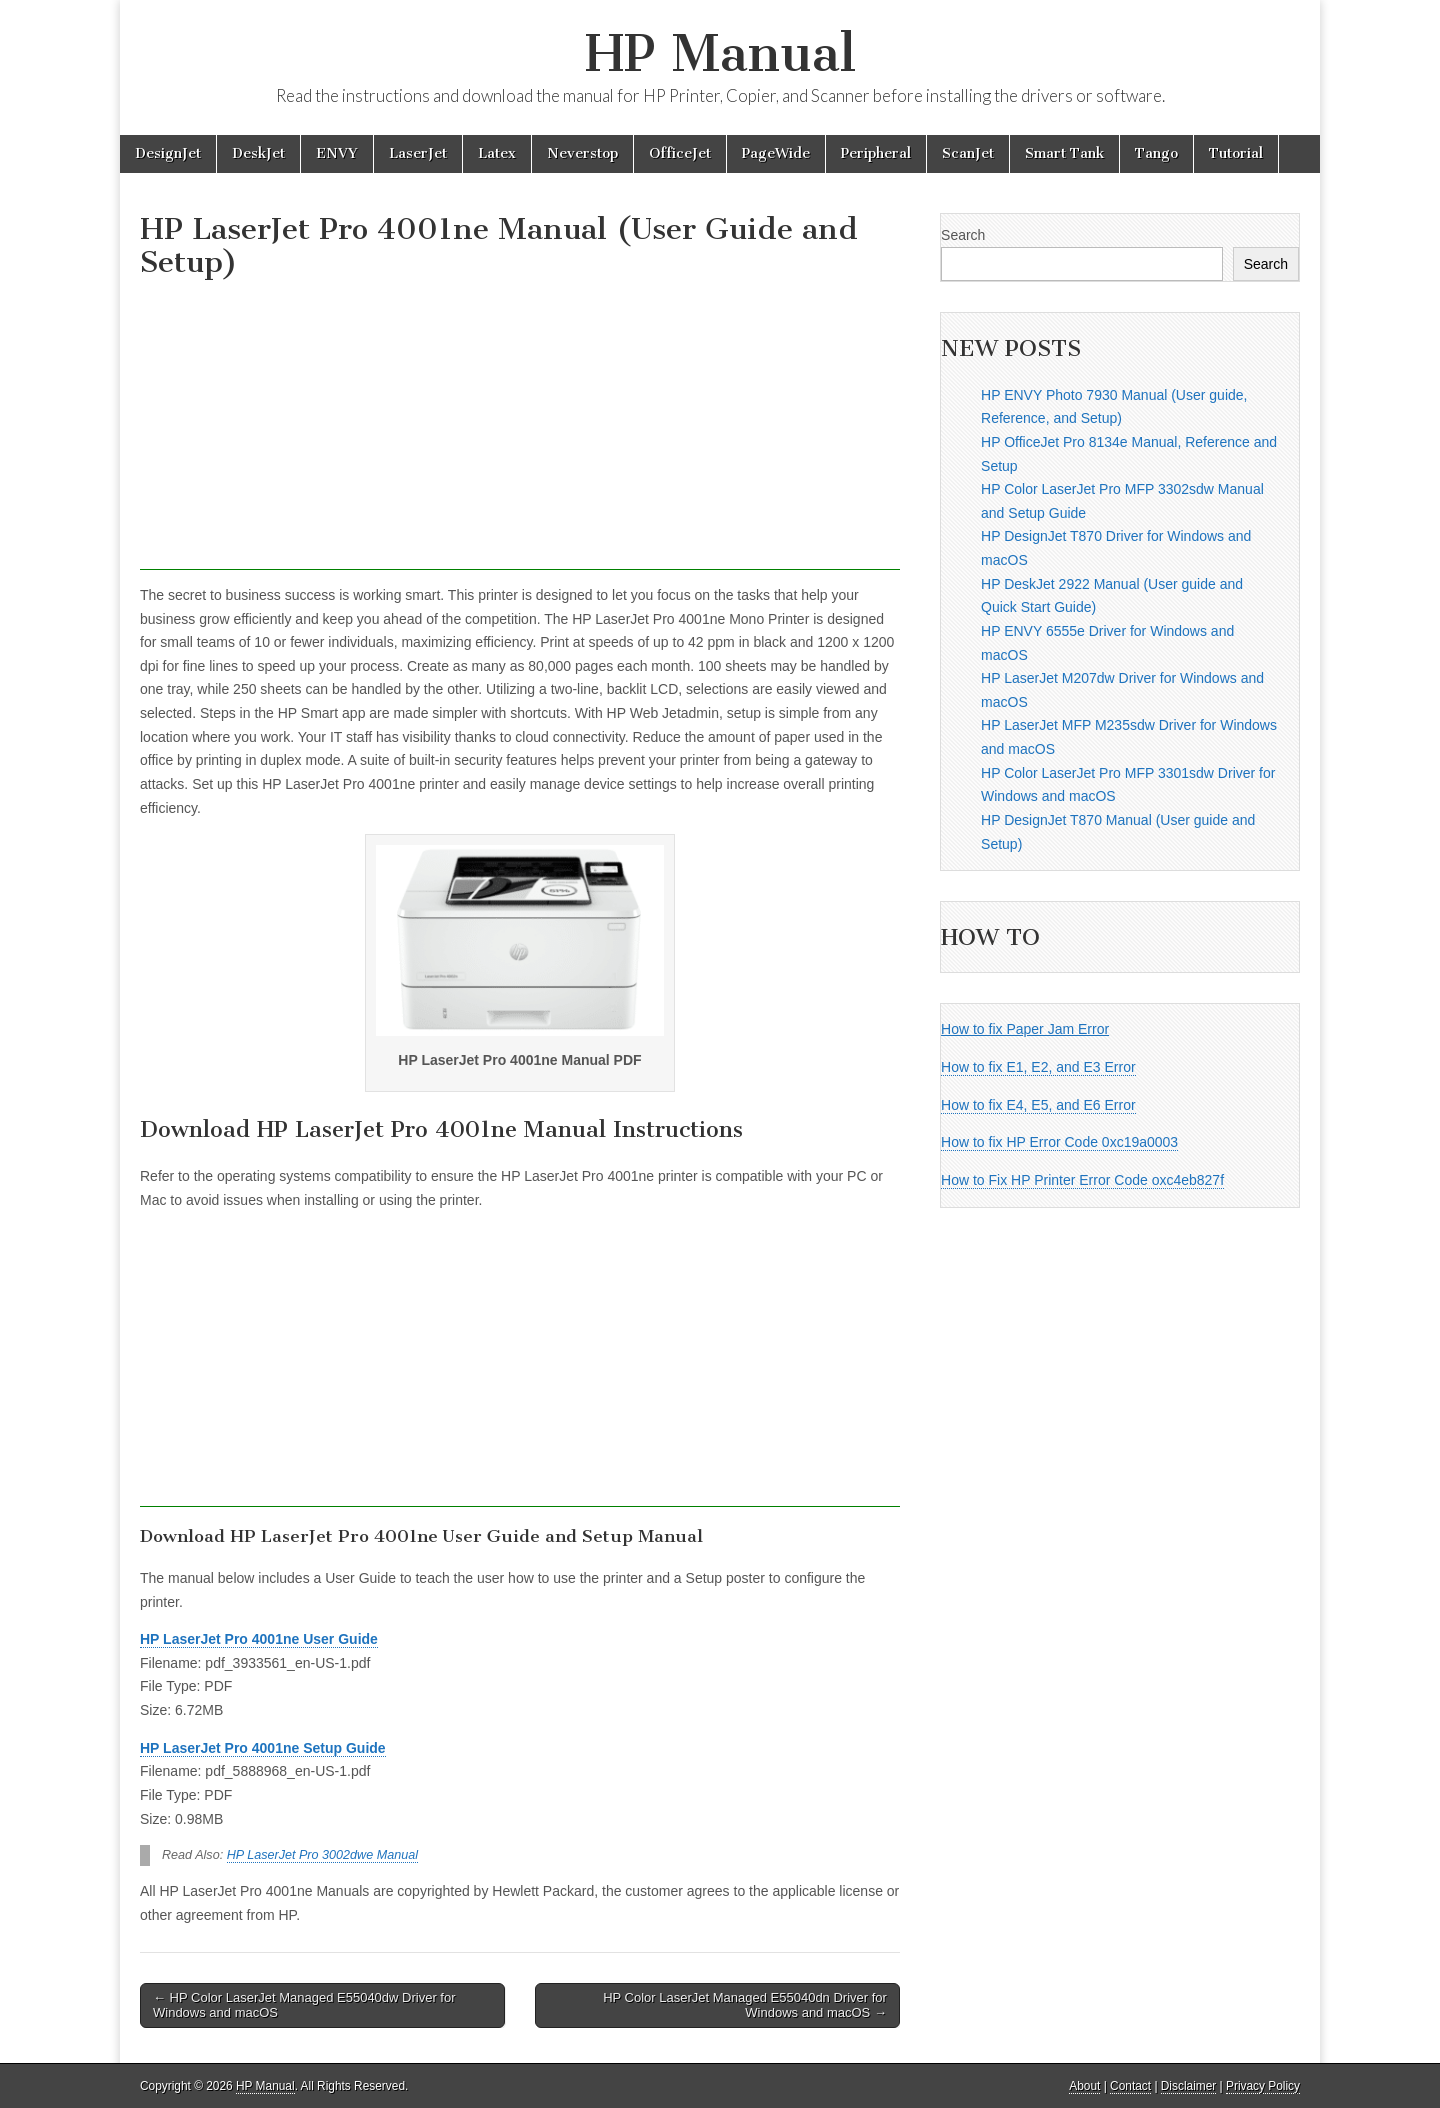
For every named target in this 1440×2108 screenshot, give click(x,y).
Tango (1156, 153)
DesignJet (168, 153)
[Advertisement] (520, 430)
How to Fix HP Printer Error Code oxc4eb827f (1082, 1180)
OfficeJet (680, 153)
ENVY (337, 153)
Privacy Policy (1263, 2086)
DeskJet (258, 153)
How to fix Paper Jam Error (1025, 1029)
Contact (1130, 2086)
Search (963, 235)
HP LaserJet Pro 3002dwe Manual (322, 1855)
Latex (497, 153)
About (1084, 2086)
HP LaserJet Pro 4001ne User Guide (259, 1639)
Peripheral (876, 153)
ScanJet (968, 153)
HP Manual (720, 53)
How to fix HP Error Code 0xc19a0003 (1059, 1142)
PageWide (776, 153)
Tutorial (1236, 153)
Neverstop (582, 153)
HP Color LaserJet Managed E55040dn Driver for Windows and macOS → (745, 2005)
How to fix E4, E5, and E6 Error (1038, 1105)
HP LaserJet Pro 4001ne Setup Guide (263, 1748)
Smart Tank (1064, 153)
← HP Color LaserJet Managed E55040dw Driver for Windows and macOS (304, 2005)
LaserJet (418, 153)
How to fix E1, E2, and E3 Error (1038, 1067)
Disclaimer (1189, 2086)
